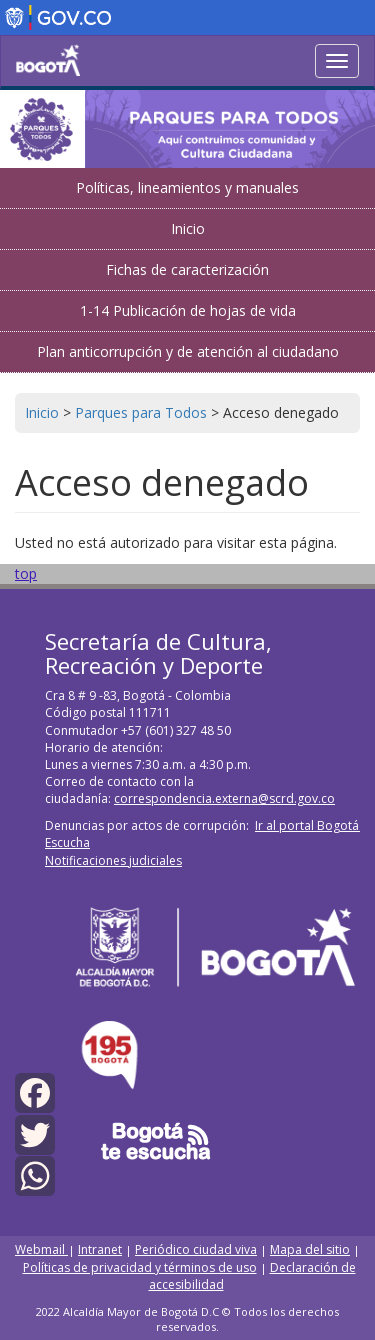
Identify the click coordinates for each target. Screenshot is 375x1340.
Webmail (41, 1249)
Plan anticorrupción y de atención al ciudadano (188, 351)
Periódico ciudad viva (196, 1249)
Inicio (188, 228)
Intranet (100, 1249)
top (26, 573)
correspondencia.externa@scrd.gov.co (224, 798)
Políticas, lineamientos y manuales (187, 187)
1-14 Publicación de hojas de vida (188, 310)
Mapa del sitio (310, 1249)
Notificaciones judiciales (113, 860)
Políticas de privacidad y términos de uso (140, 1267)
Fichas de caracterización (187, 269)
